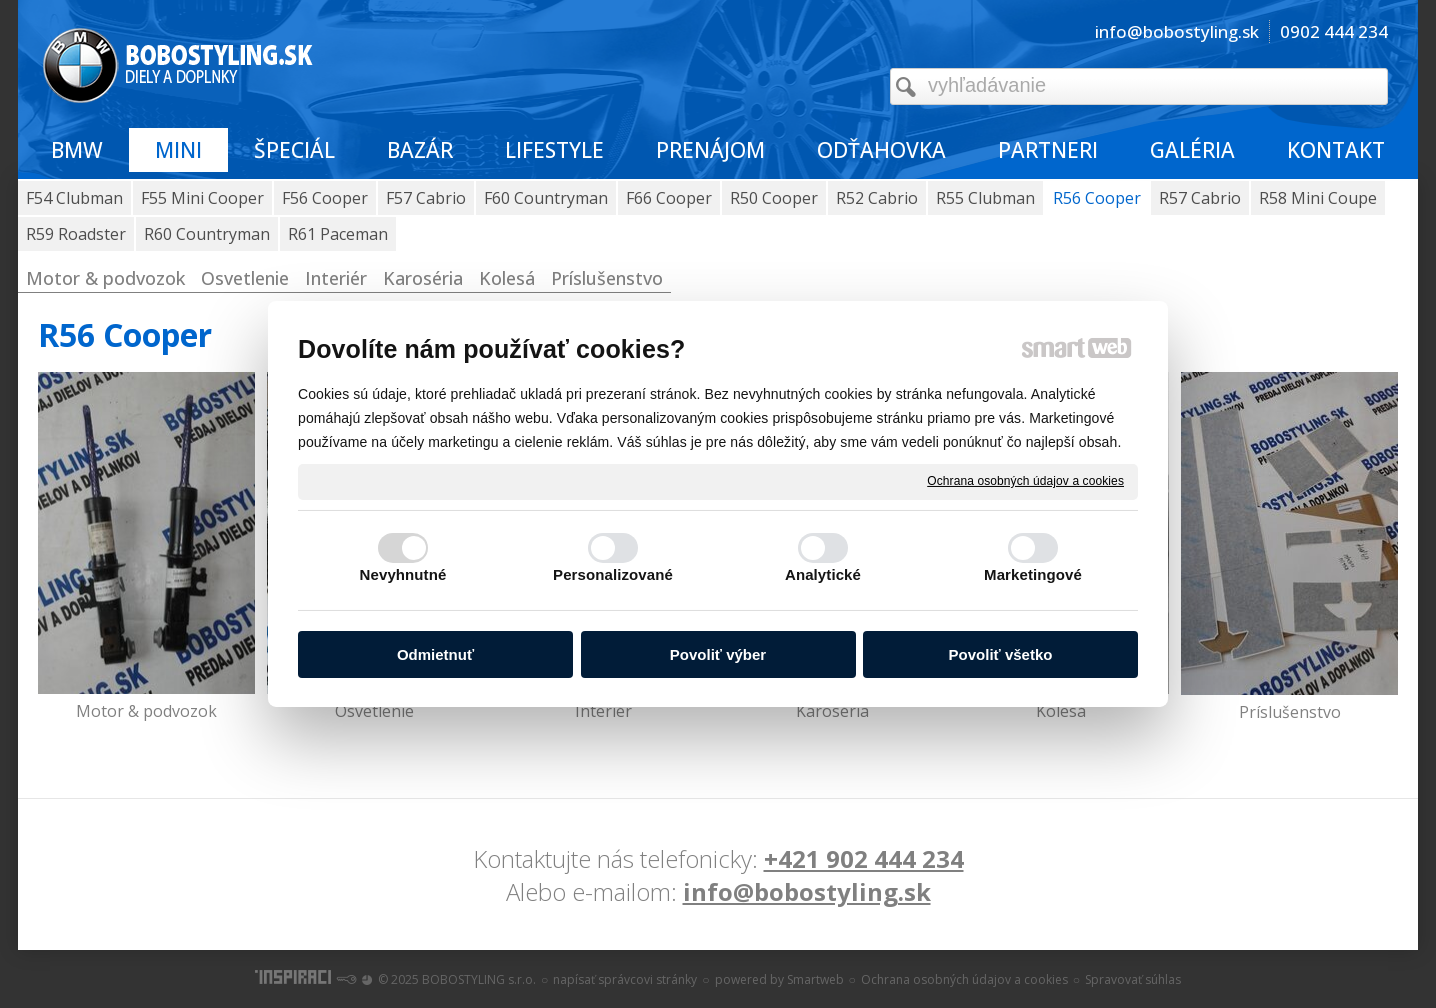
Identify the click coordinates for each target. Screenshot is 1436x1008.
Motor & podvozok (146, 711)
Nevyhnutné (403, 574)
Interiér (603, 711)
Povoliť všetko (1001, 654)
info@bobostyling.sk (807, 891)
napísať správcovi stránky (625, 979)
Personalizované (613, 574)
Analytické (823, 574)
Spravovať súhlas (1133, 979)
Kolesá (1061, 711)
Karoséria (832, 711)
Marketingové (1033, 574)
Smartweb (815, 979)
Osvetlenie (374, 711)
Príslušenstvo (1290, 712)
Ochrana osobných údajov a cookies (1025, 481)
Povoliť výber (718, 654)
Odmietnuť (435, 654)
